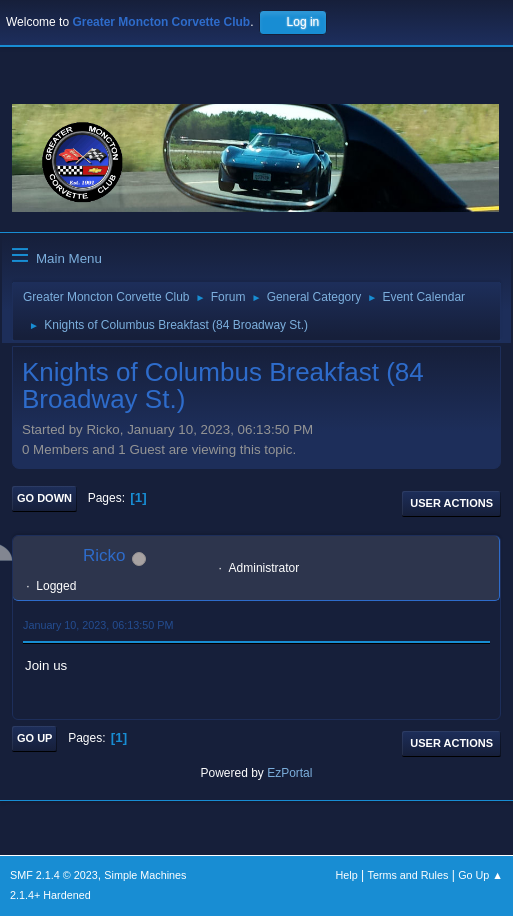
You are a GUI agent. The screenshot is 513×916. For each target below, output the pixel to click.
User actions (451, 503)
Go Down (44, 498)
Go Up (34, 738)
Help (347, 875)
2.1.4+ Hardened (50, 895)
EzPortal (289, 773)
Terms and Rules (408, 875)
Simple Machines (145, 875)
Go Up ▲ (480, 875)
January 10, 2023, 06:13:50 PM (98, 625)
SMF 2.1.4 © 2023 (54, 875)
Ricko (104, 555)
